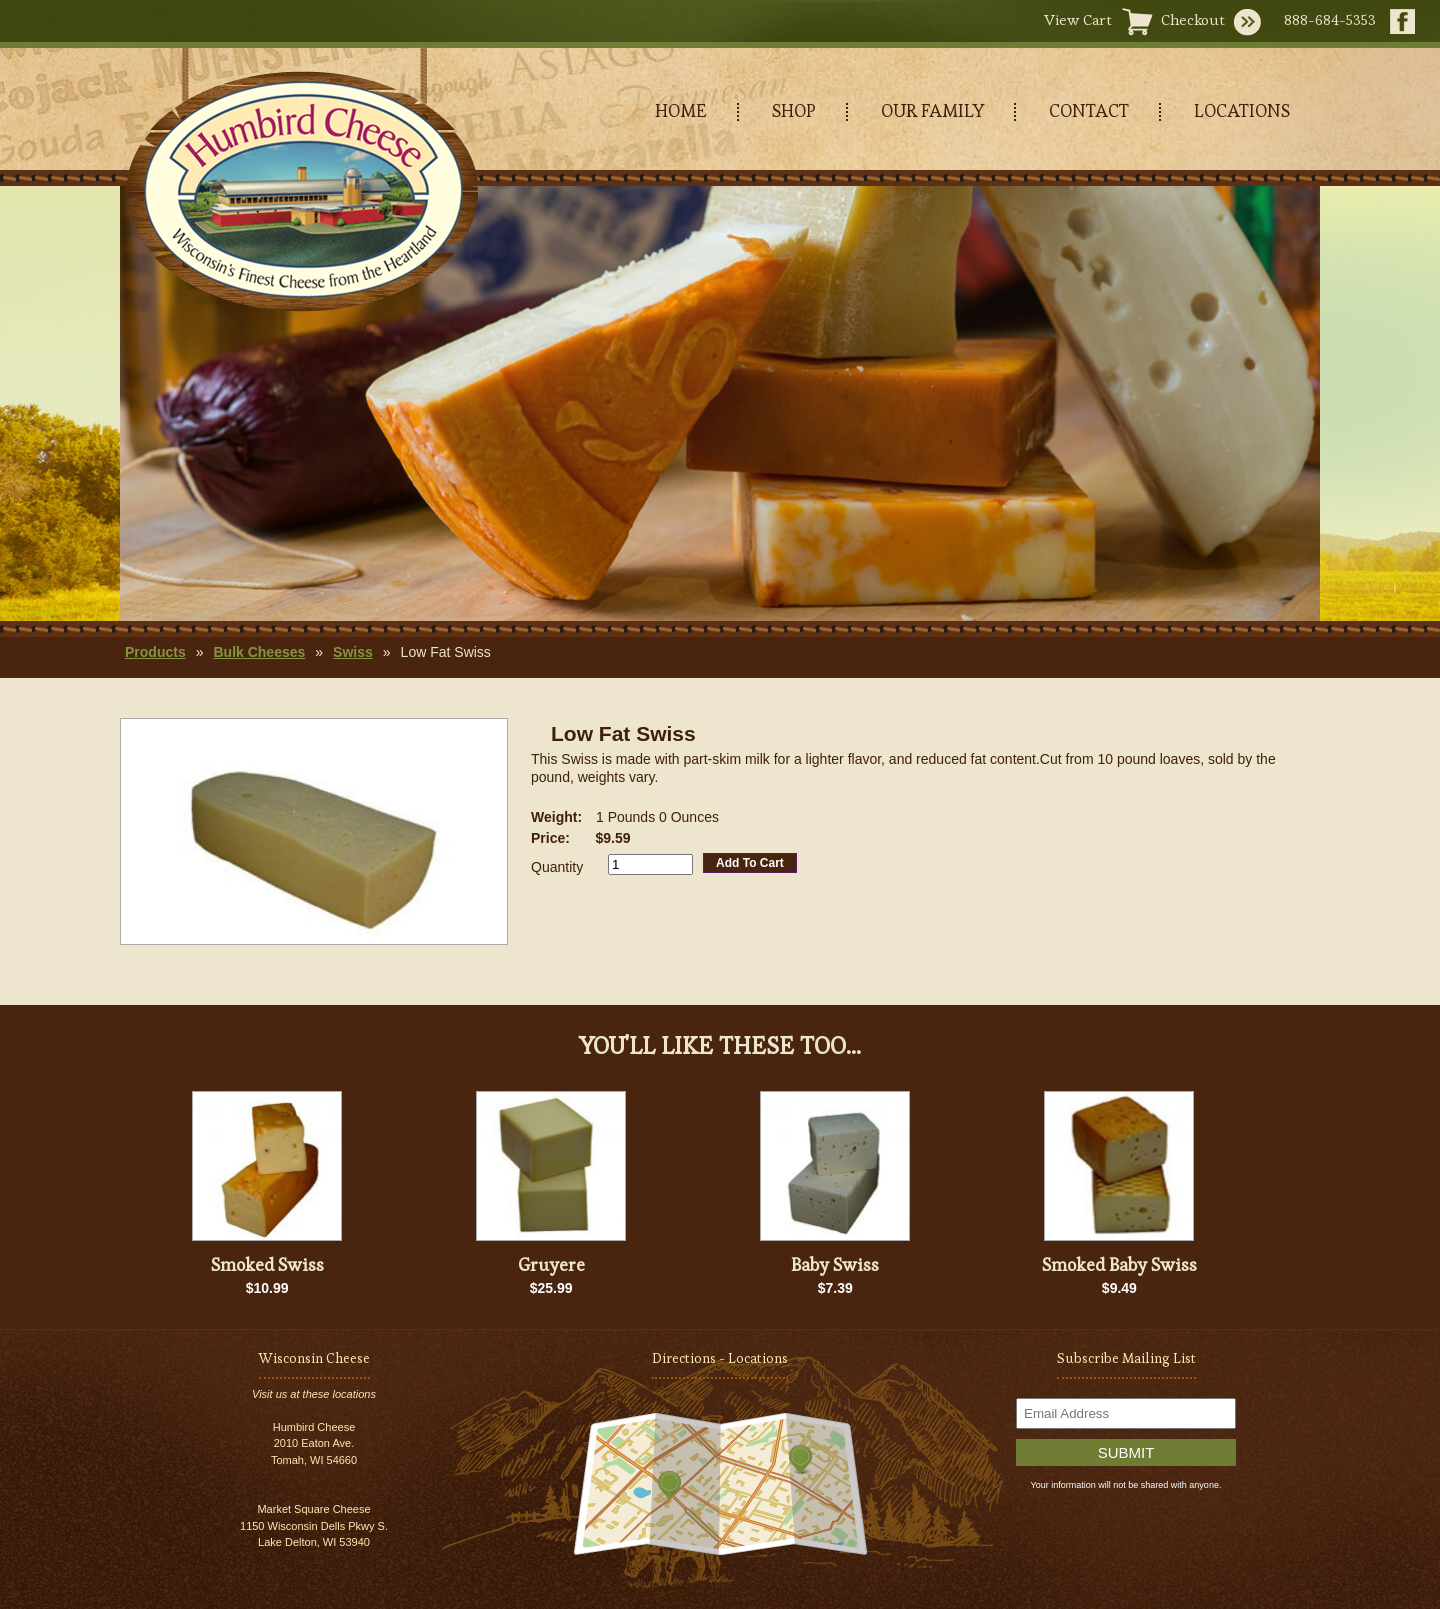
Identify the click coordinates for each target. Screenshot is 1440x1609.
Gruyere (551, 1264)
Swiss (353, 652)
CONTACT (1089, 110)
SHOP (794, 110)
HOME (681, 110)
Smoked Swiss (267, 1264)
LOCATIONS (1242, 110)
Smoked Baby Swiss (1119, 1264)
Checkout (1193, 19)
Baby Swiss (835, 1264)
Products (155, 652)
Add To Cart (750, 863)
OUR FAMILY (932, 110)
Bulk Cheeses (259, 652)
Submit (1126, 1452)
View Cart (1078, 19)
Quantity (557, 867)
